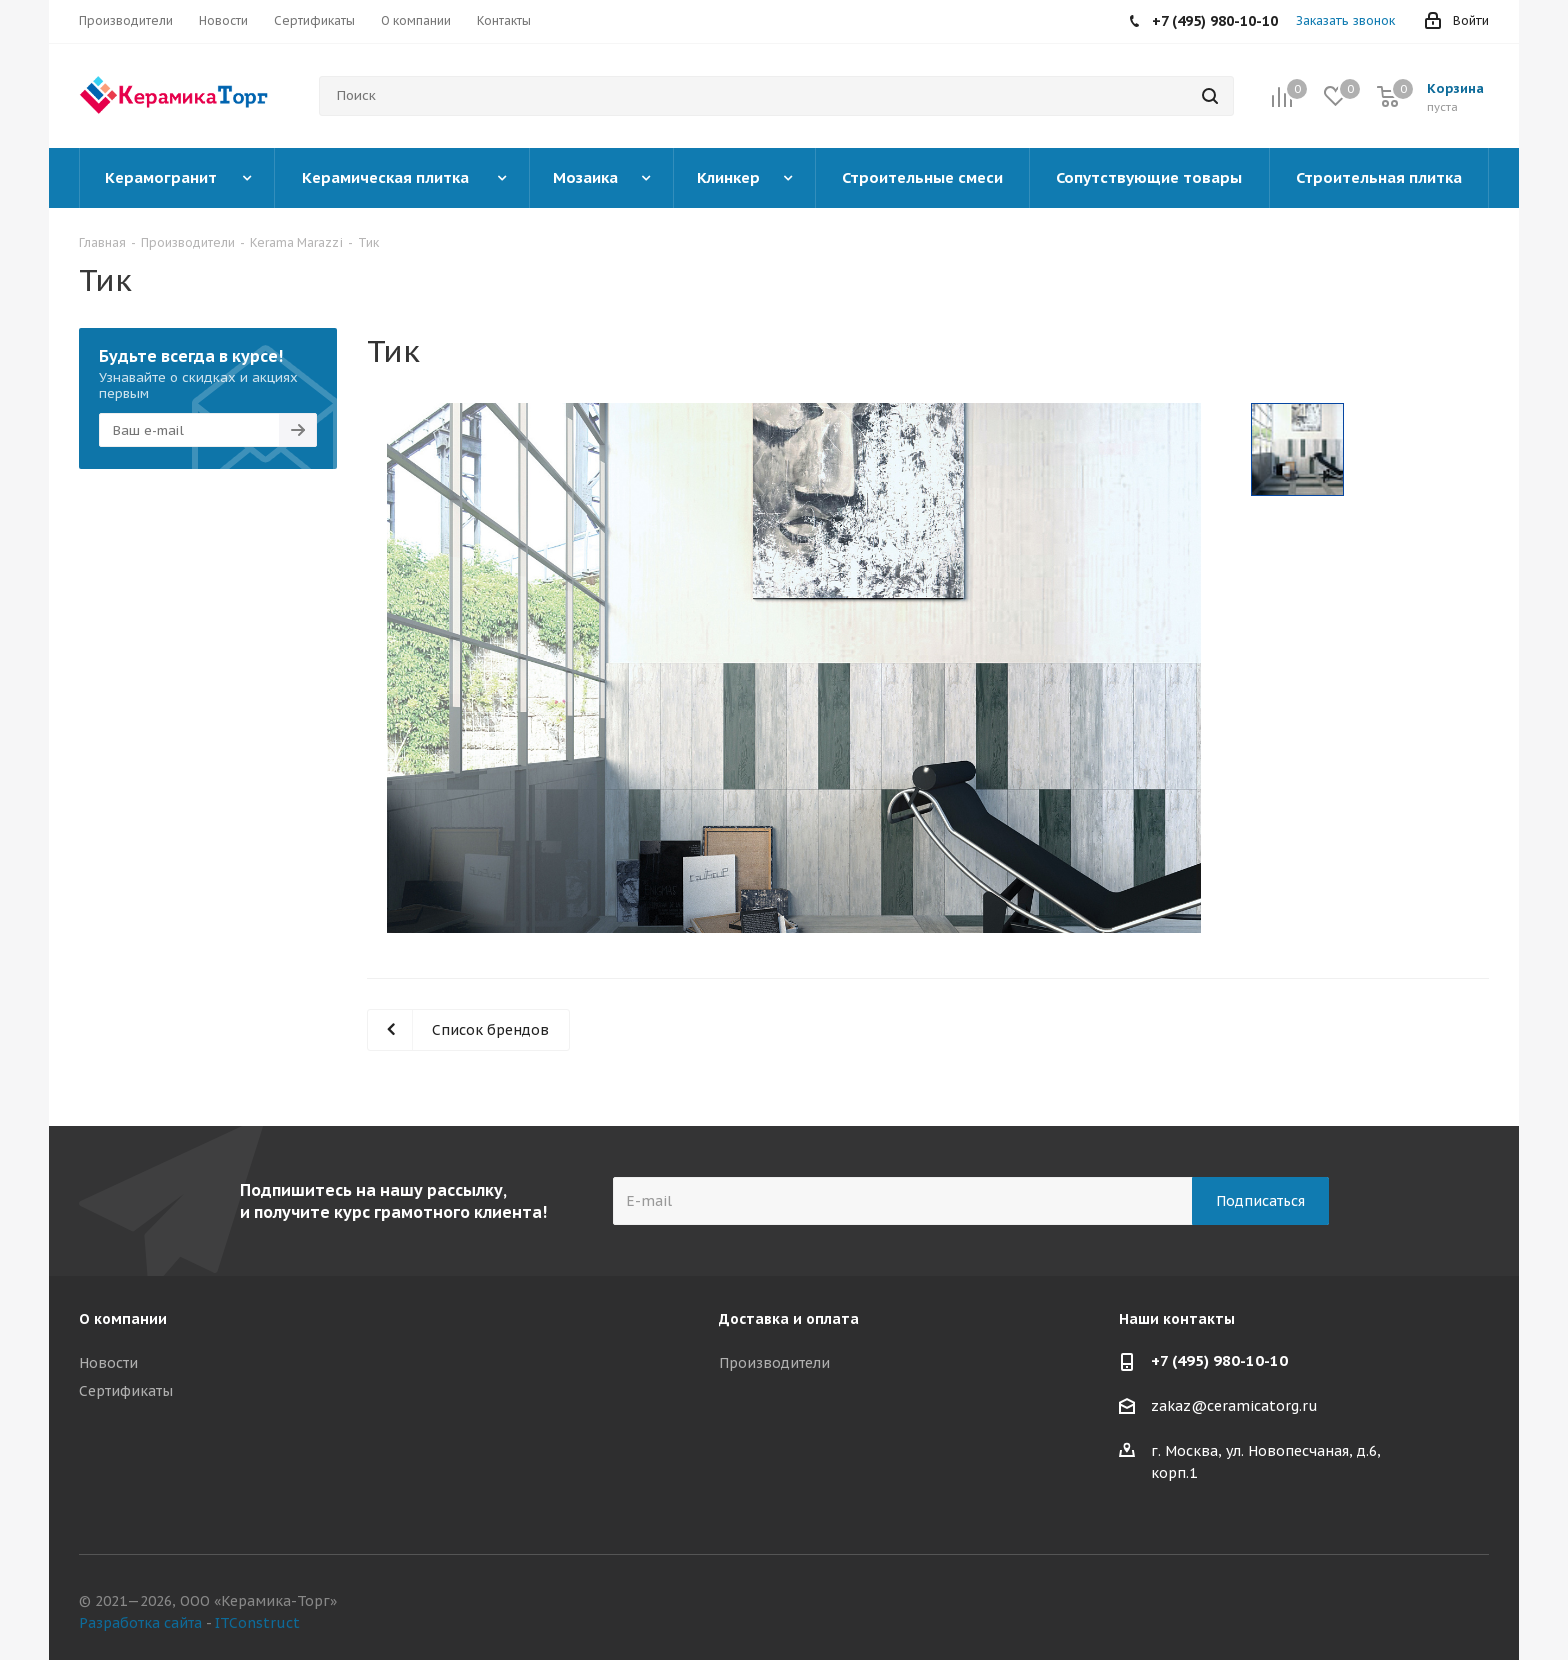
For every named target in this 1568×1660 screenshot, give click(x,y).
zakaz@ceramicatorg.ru (1234, 1407)
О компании (123, 1319)
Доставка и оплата (789, 1319)
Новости (108, 1363)
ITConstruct (257, 1623)
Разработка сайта (140, 1623)
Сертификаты (126, 1391)
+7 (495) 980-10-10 (1219, 1360)
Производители (774, 1363)
